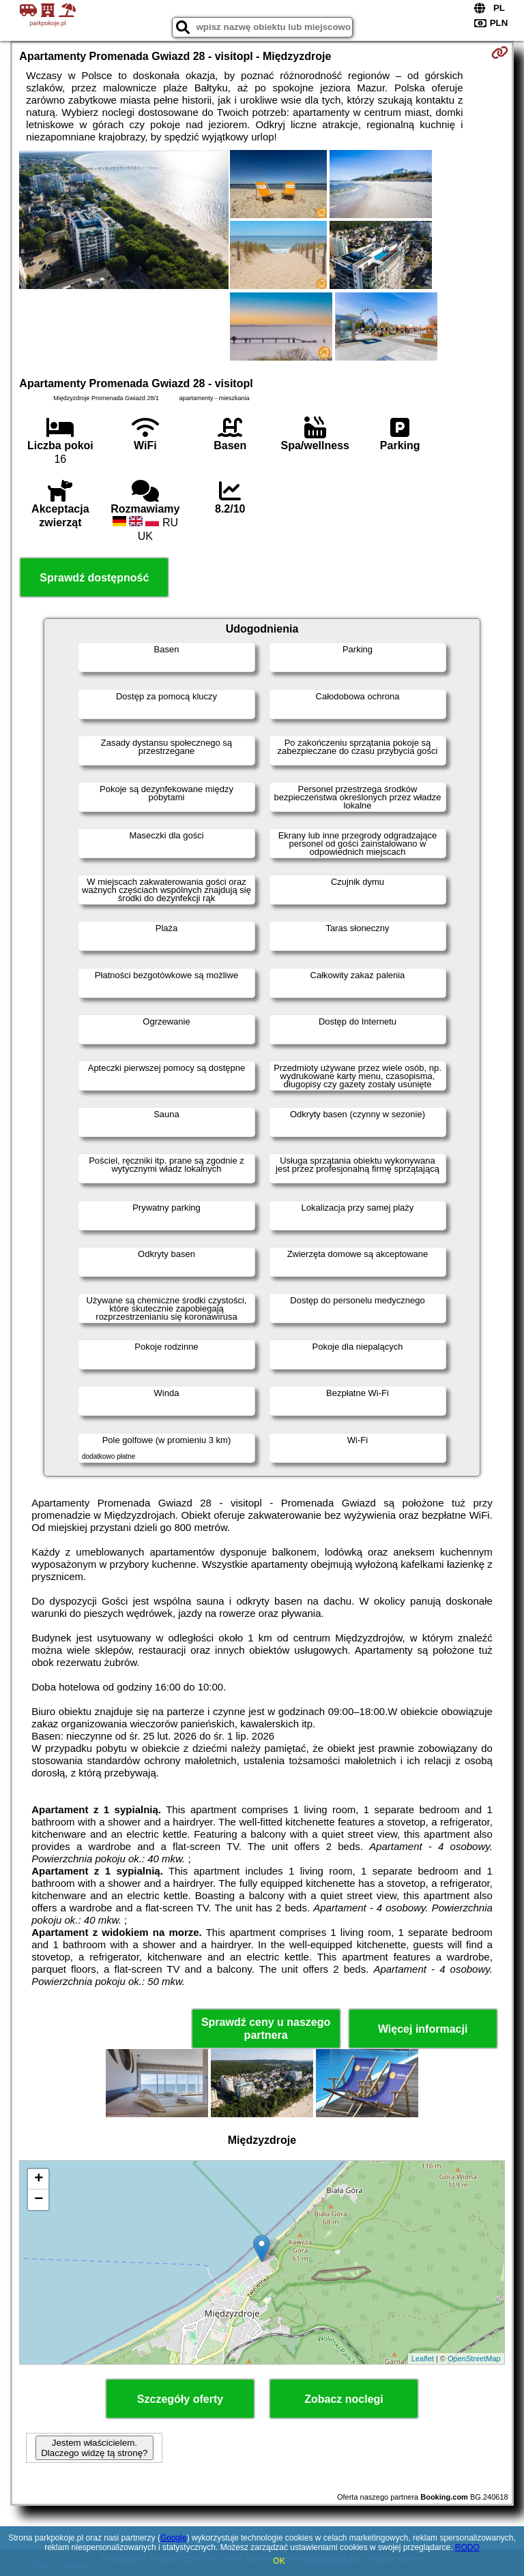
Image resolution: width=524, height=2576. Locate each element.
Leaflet (422, 2358)
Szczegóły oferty (180, 2399)
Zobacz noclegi (343, 2399)
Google (173, 2538)
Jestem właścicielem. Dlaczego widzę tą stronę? (94, 2448)
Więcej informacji (422, 2029)
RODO (467, 2547)
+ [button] (38, 2179)
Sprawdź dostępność (94, 578)
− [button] (38, 2199)
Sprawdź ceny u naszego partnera (265, 2028)
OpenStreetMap (474, 2358)
